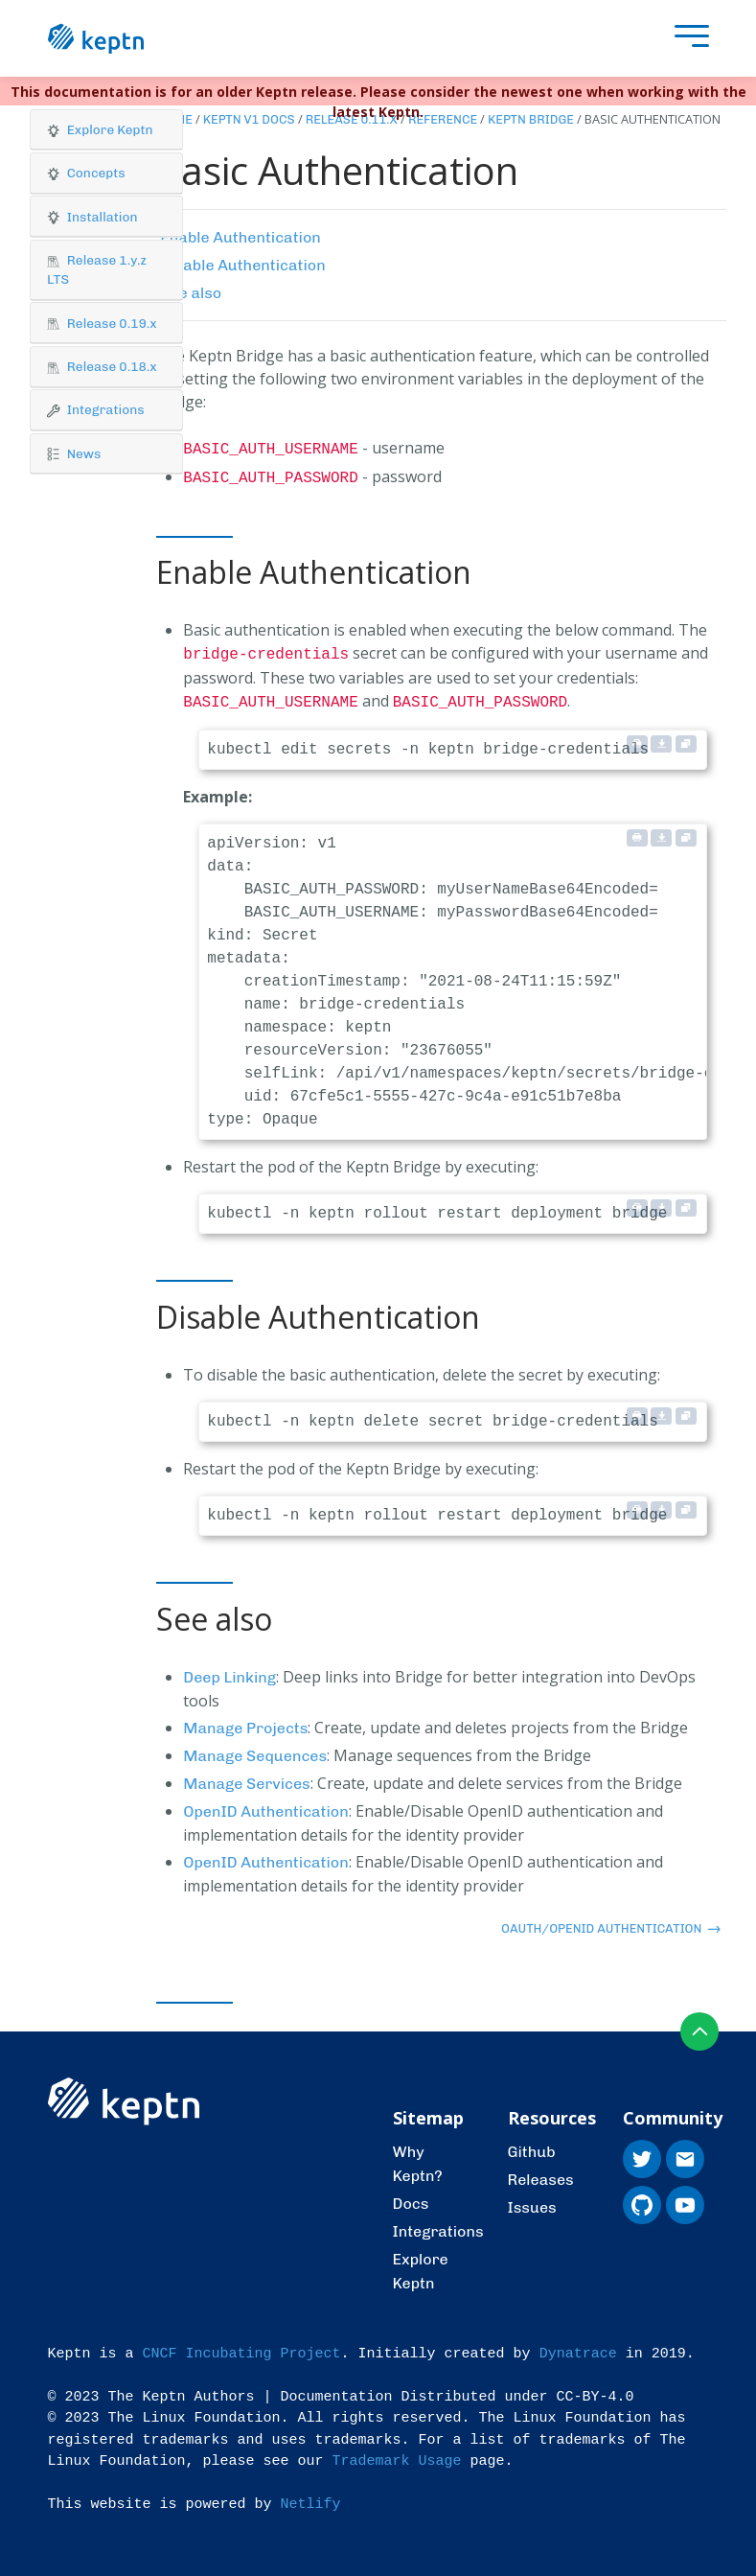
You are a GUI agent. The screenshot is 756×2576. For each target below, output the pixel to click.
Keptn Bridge (531, 119)
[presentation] (687, 38)
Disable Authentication (242, 265)
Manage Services (246, 1776)
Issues (532, 2200)
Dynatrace (578, 2346)
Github (532, 2144)
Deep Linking (229, 1669)
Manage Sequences (255, 1748)
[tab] (106, 130)
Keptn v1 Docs (249, 119)
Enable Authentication (240, 237)
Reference (442, 119)
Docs (411, 2196)
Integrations (438, 2224)
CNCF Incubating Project (242, 2346)
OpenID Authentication (266, 1804)
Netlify (311, 2497)
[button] (106, 130)
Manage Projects (245, 1720)
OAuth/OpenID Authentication (611, 1921)
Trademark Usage (397, 2454)
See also (190, 293)
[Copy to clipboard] (686, 736)
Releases (541, 2172)
